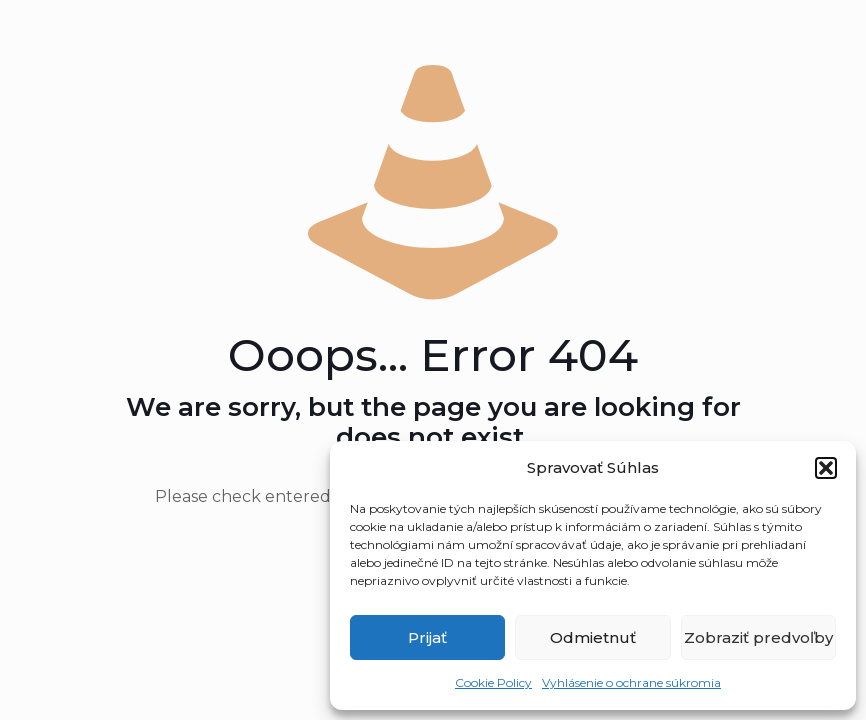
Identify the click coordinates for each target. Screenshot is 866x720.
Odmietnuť (593, 637)
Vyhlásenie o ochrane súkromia (631, 682)
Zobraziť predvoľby (758, 637)
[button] (826, 468)
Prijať (427, 637)
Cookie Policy (493, 682)
